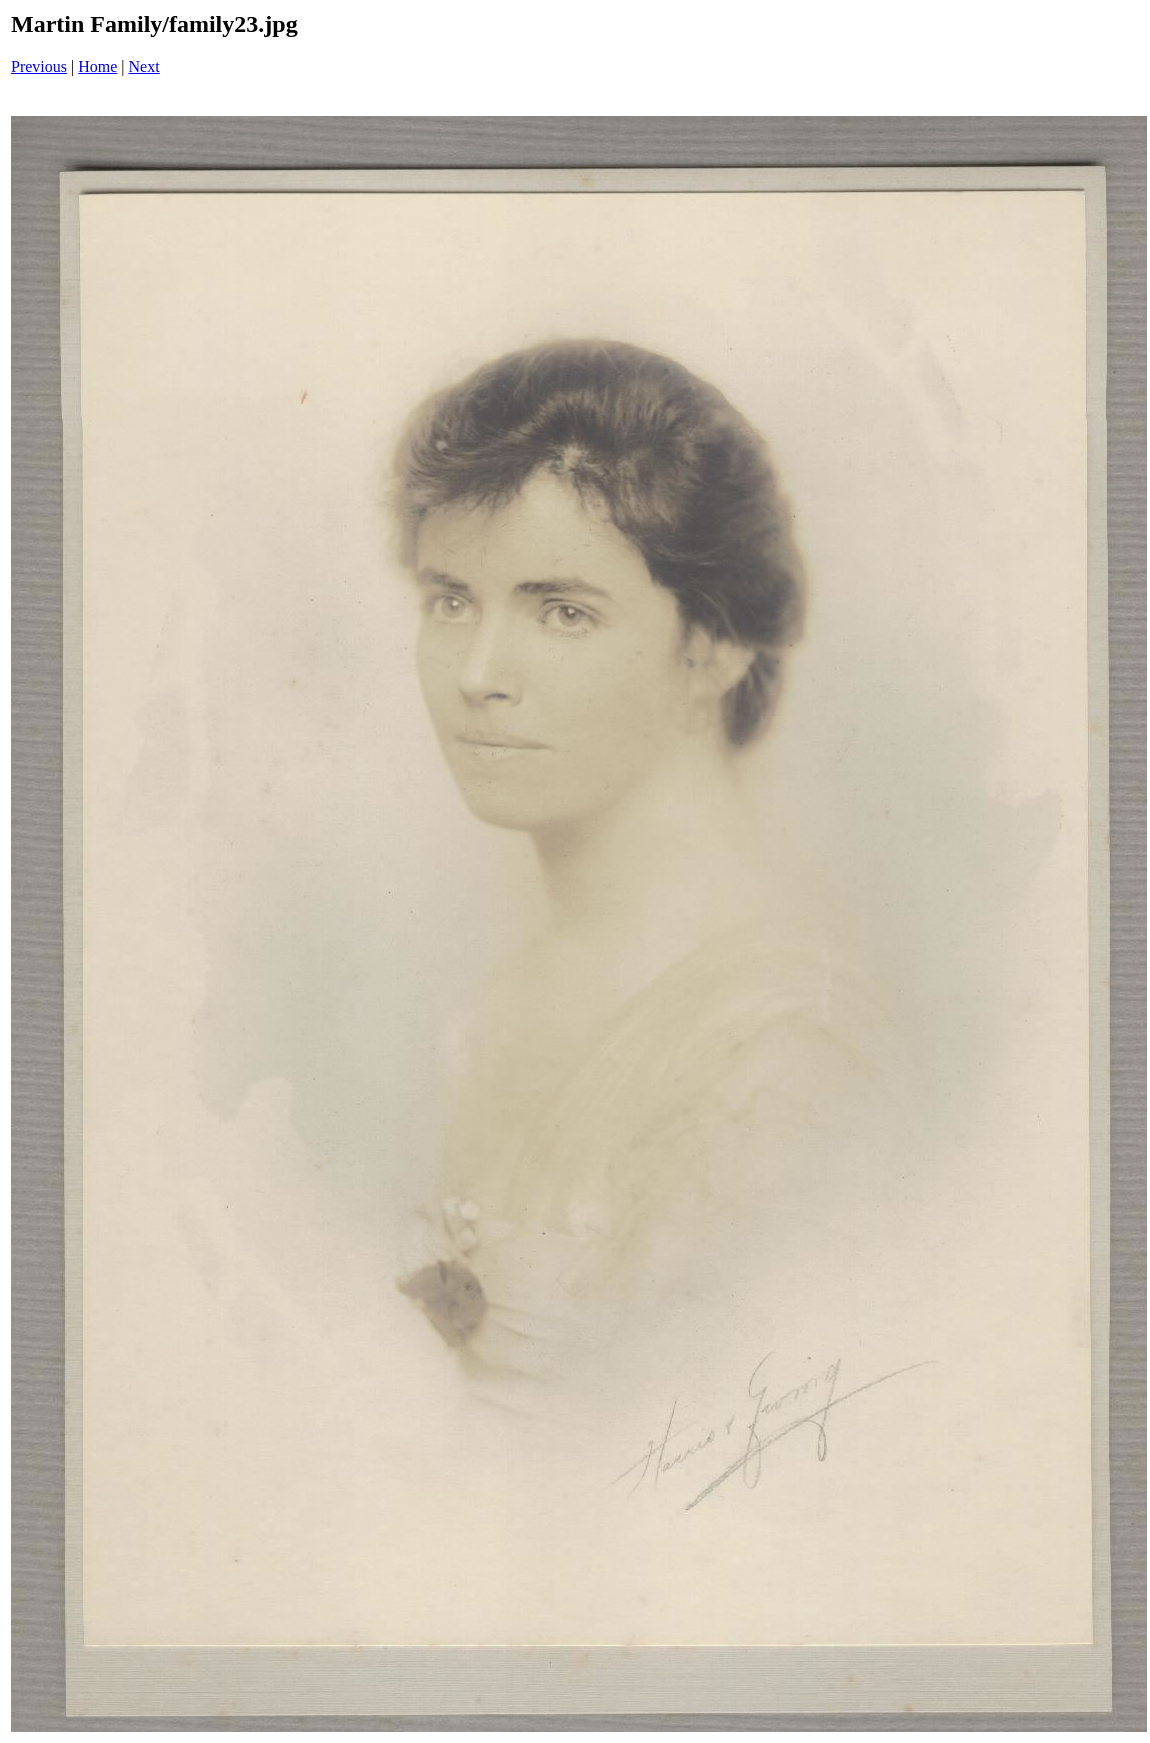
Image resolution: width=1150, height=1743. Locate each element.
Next (144, 66)
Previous (39, 66)
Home (97, 66)
